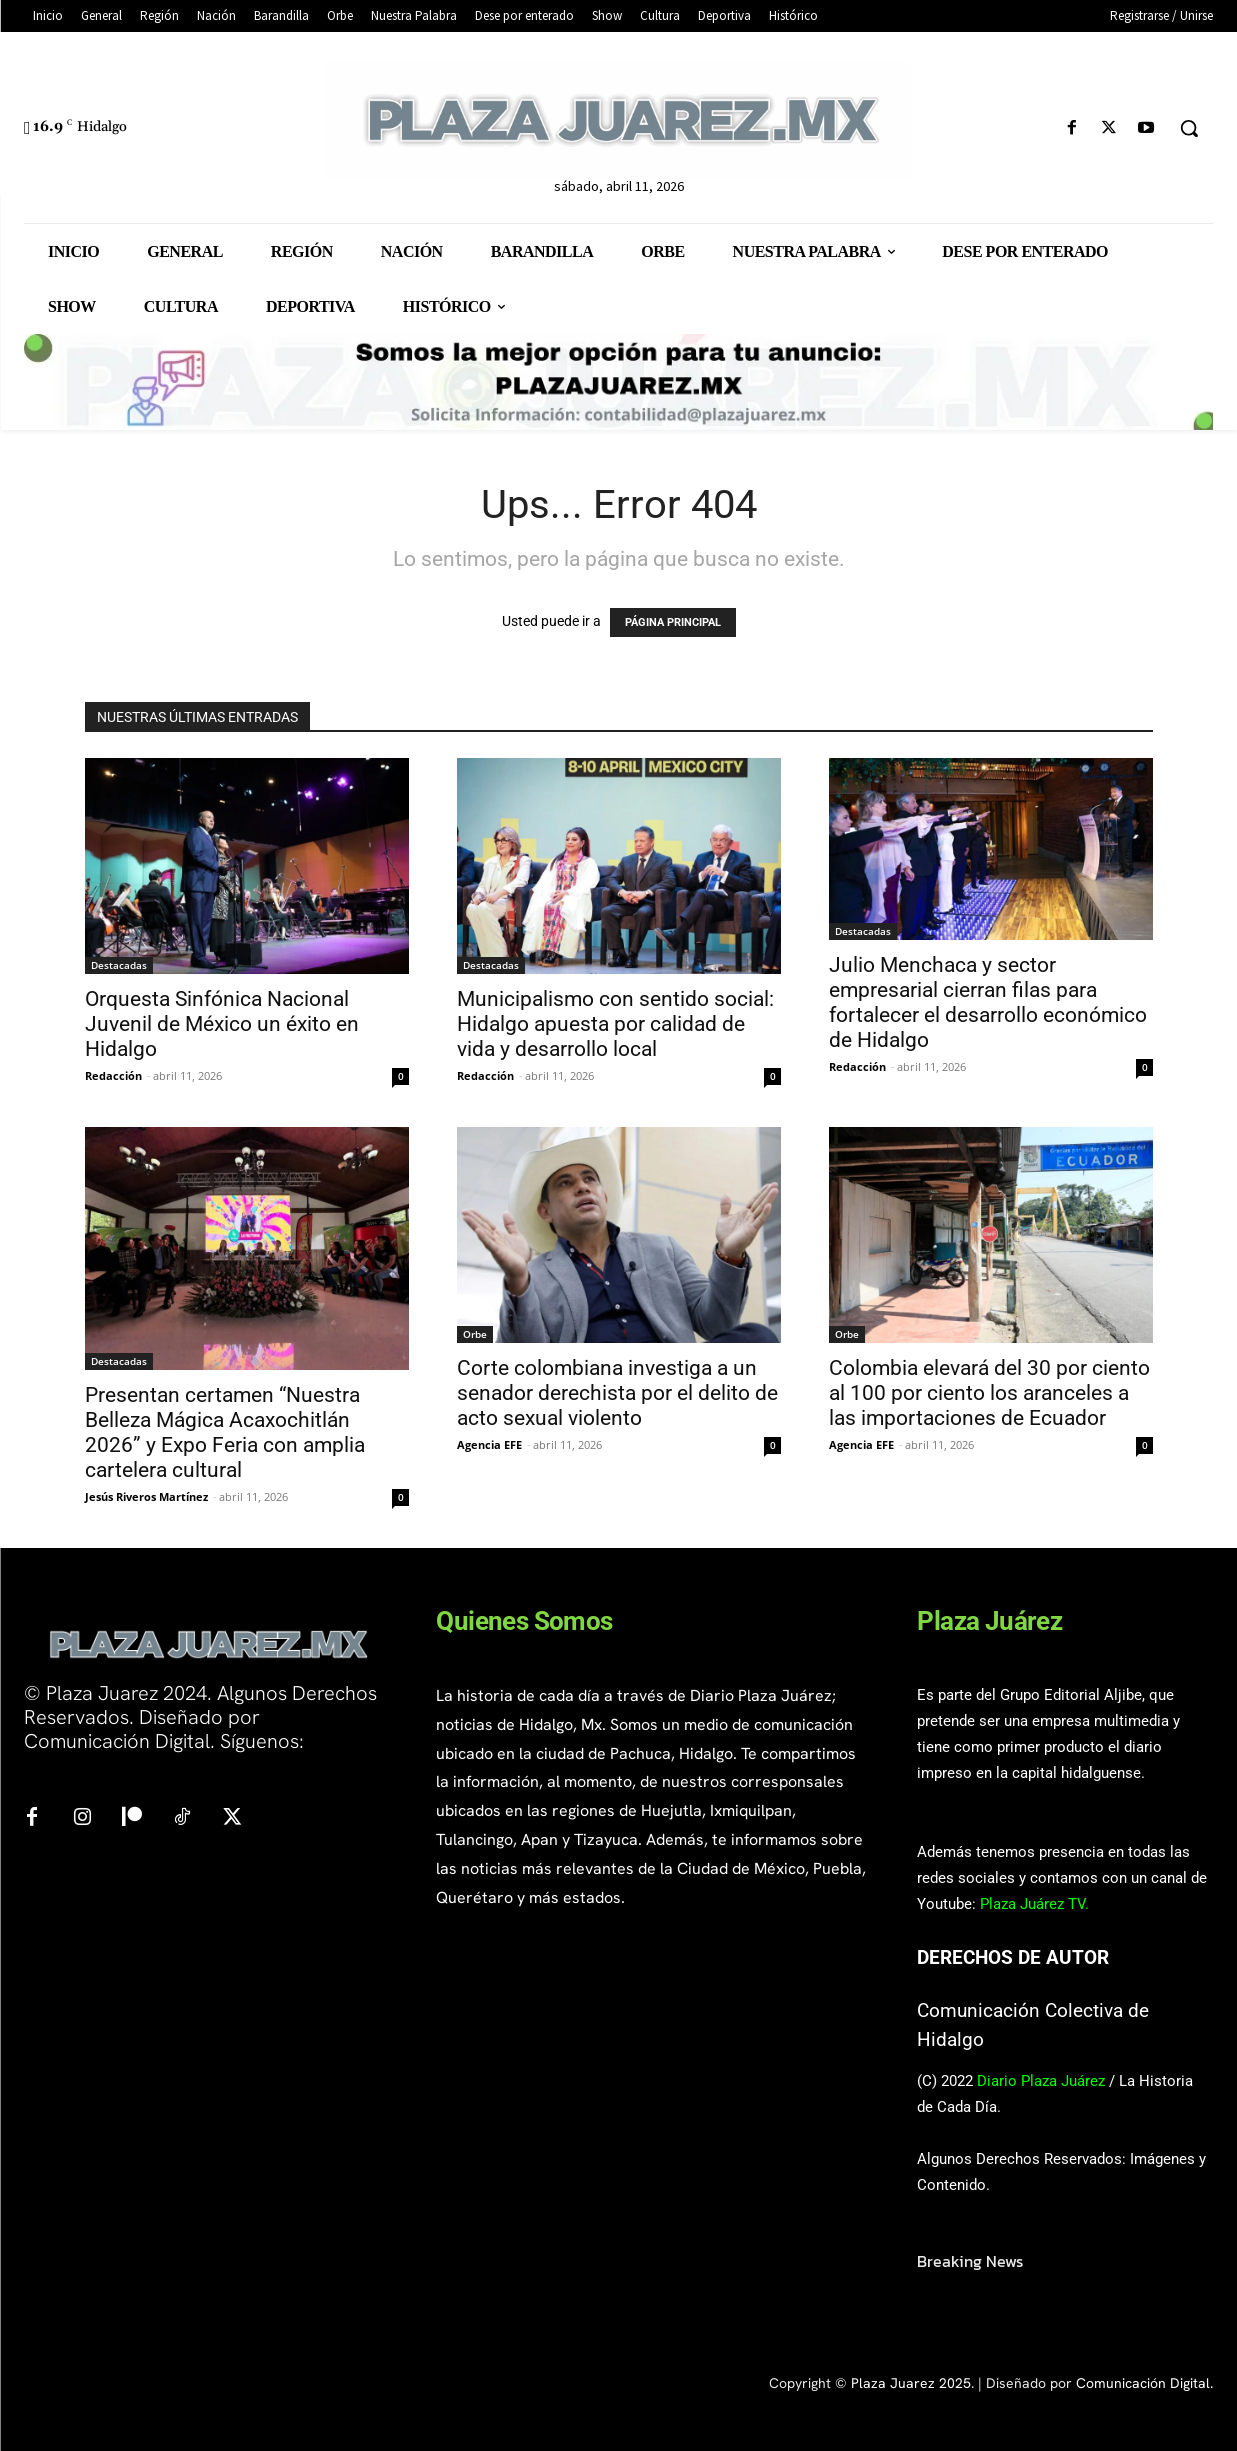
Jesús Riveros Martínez (146, 1496)
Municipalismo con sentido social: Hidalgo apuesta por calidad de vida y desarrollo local (615, 1024)
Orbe (475, 1334)
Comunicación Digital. (1144, 2383)
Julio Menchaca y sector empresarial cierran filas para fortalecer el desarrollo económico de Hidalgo (988, 1002)
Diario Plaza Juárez (1041, 2081)
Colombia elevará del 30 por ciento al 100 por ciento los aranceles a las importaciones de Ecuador (989, 1393)
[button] (1189, 128)
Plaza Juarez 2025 (911, 2383)
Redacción (113, 1075)
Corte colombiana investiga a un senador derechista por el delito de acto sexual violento (617, 1393)
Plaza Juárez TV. (1034, 1904)
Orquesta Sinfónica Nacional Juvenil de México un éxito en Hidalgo (222, 1024)
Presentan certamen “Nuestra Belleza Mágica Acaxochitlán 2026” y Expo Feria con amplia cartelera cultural (225, 1432)
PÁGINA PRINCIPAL (673, 622)
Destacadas (119, 965)
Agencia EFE (489, 1444)
